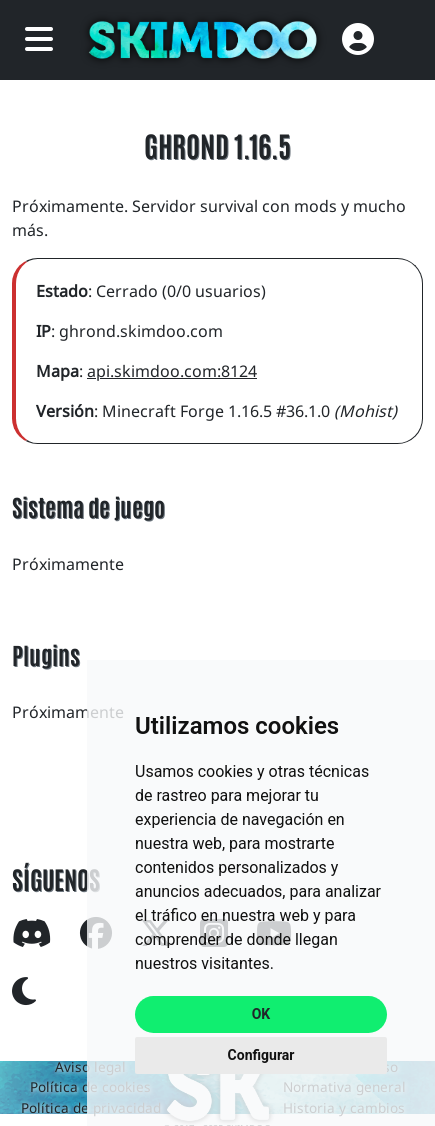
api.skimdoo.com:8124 (172, 371)
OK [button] (261, 1014)
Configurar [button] (261, 1055)
